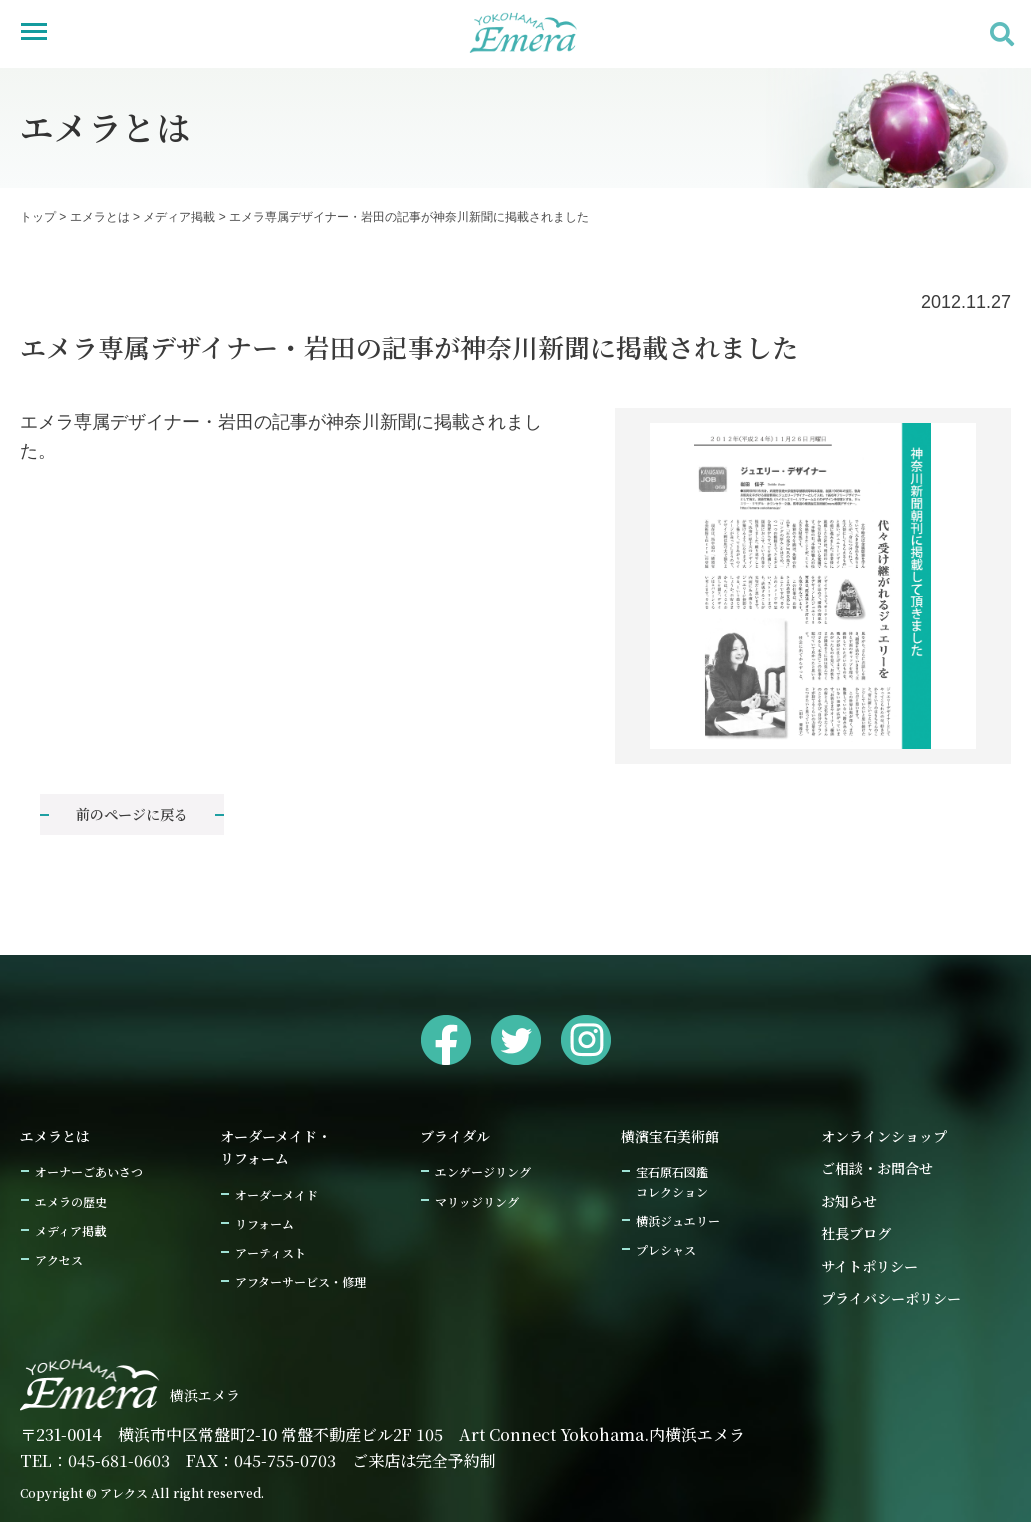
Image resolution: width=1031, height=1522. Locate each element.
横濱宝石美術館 (670, 1136)
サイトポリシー (869, 1266)
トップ (38, 217)
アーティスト (270, 1252)
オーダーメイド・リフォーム (275, 1147)
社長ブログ (856, 1233)
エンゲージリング (483, 1171)
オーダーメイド (276, 1194)
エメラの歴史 (71, 1201)
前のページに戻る (132, 814)
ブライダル (455, 1136)
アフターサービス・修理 (300, 1281)
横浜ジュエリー (678, 1220)
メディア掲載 (179, 217)
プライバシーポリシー (891, 1298)
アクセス (59, 1259)
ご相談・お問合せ (877, 1168)
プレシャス (666, 1249)
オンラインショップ (884, 1136)
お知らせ (849, 1201)
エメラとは (100, 217)
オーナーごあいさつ (89, 1171)
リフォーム (264, 1223)
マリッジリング (477, 1201)
